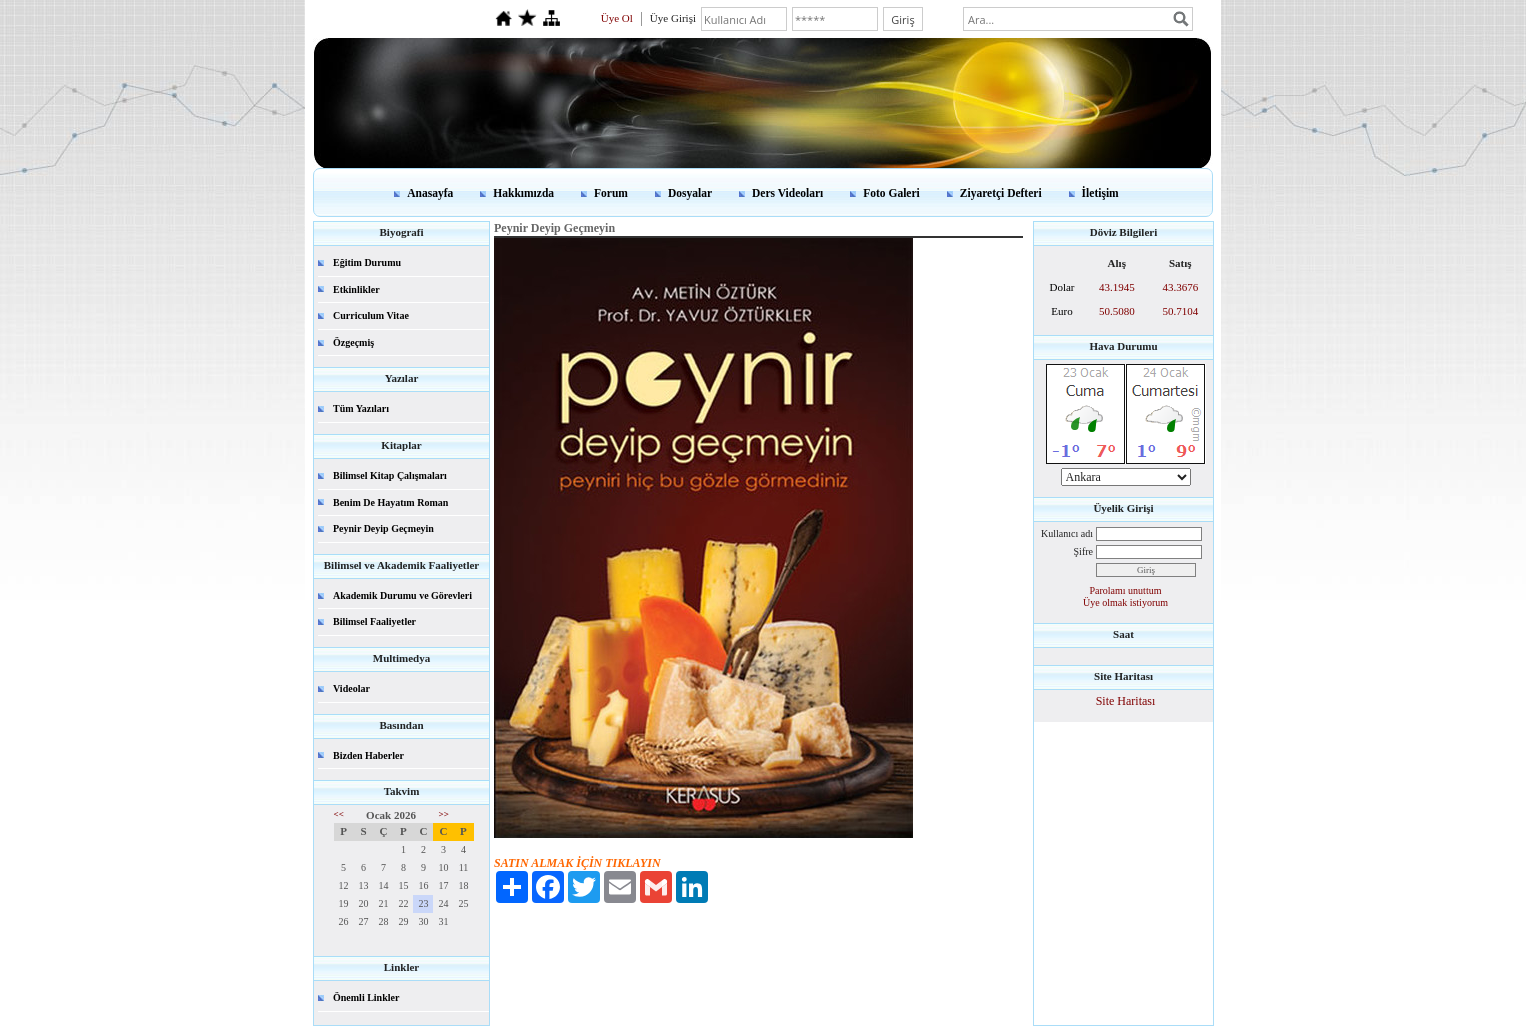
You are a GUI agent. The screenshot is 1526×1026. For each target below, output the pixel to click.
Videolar (351, 688)
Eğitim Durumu (367, 262)
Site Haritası (1126, 701)
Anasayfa (430, 193)
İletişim (1100, 193)
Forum (611, 193)
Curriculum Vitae (371, 315)
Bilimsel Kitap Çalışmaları (390, 475)
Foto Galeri (891, 193)
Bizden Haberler (368, 755)
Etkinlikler (356, 289)
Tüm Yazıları (361, 408)
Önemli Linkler (366, 997)
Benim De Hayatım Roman (390, 502)
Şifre (1083, 551)
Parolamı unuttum (1126, 590)
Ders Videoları (787, 193)
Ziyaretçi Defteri (1001, 193)
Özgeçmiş (353, 342)
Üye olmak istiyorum (1125, 602)
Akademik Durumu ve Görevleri (402, 595)
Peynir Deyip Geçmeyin (383, 528)
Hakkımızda (523, 193)
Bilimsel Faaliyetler (374, 621)
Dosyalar (690, 193)
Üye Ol (617, 18)
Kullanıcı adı (1067, 533)
